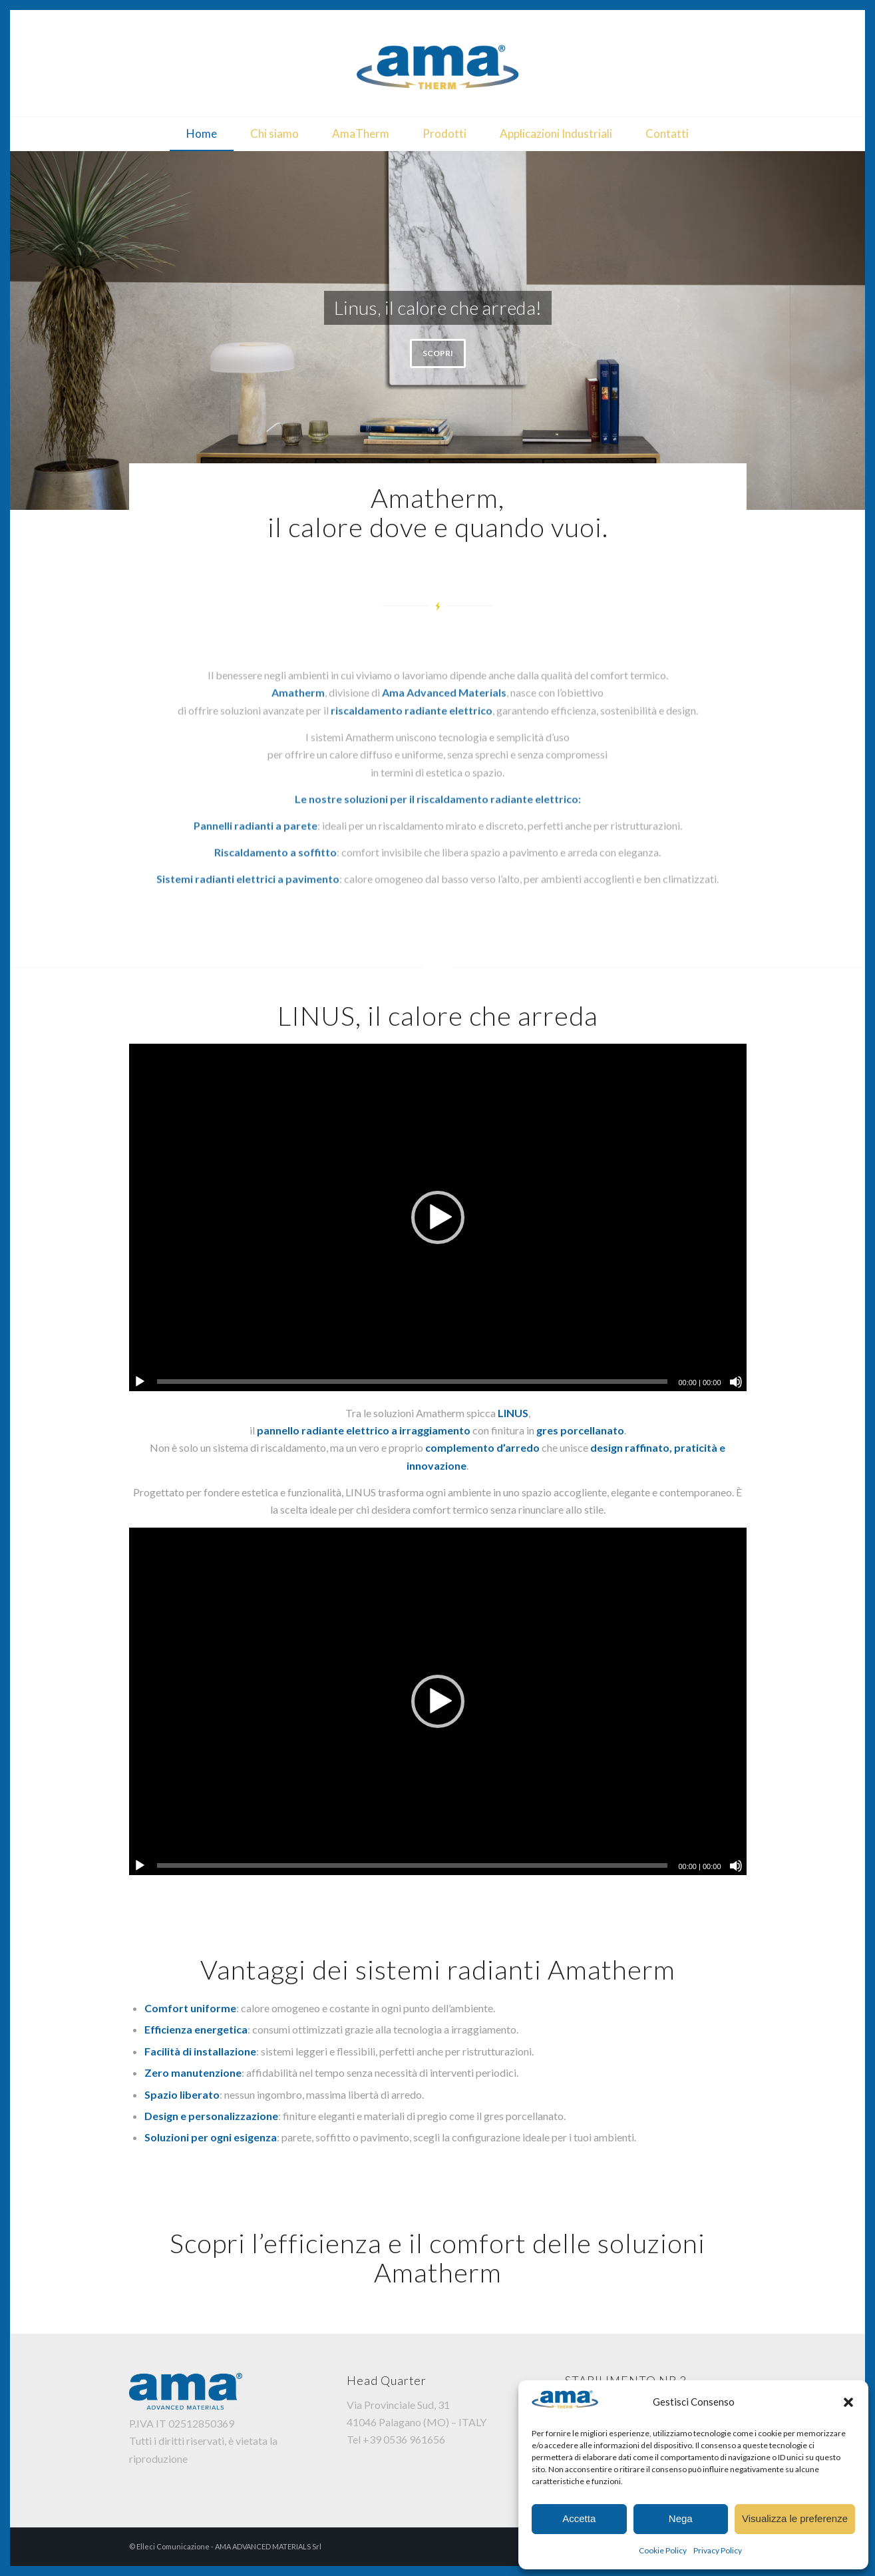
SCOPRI (438, 353)
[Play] (139, 1382)
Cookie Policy (663, 2550)
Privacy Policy (717, 2550)
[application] (438, 1217)
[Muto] (736, 1382)
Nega (681, 2518)
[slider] (412, 1381)
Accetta (579, 2518)
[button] (848, 2402)
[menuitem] (202, 133)
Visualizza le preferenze (795, 2518)
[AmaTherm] (438, 63)
